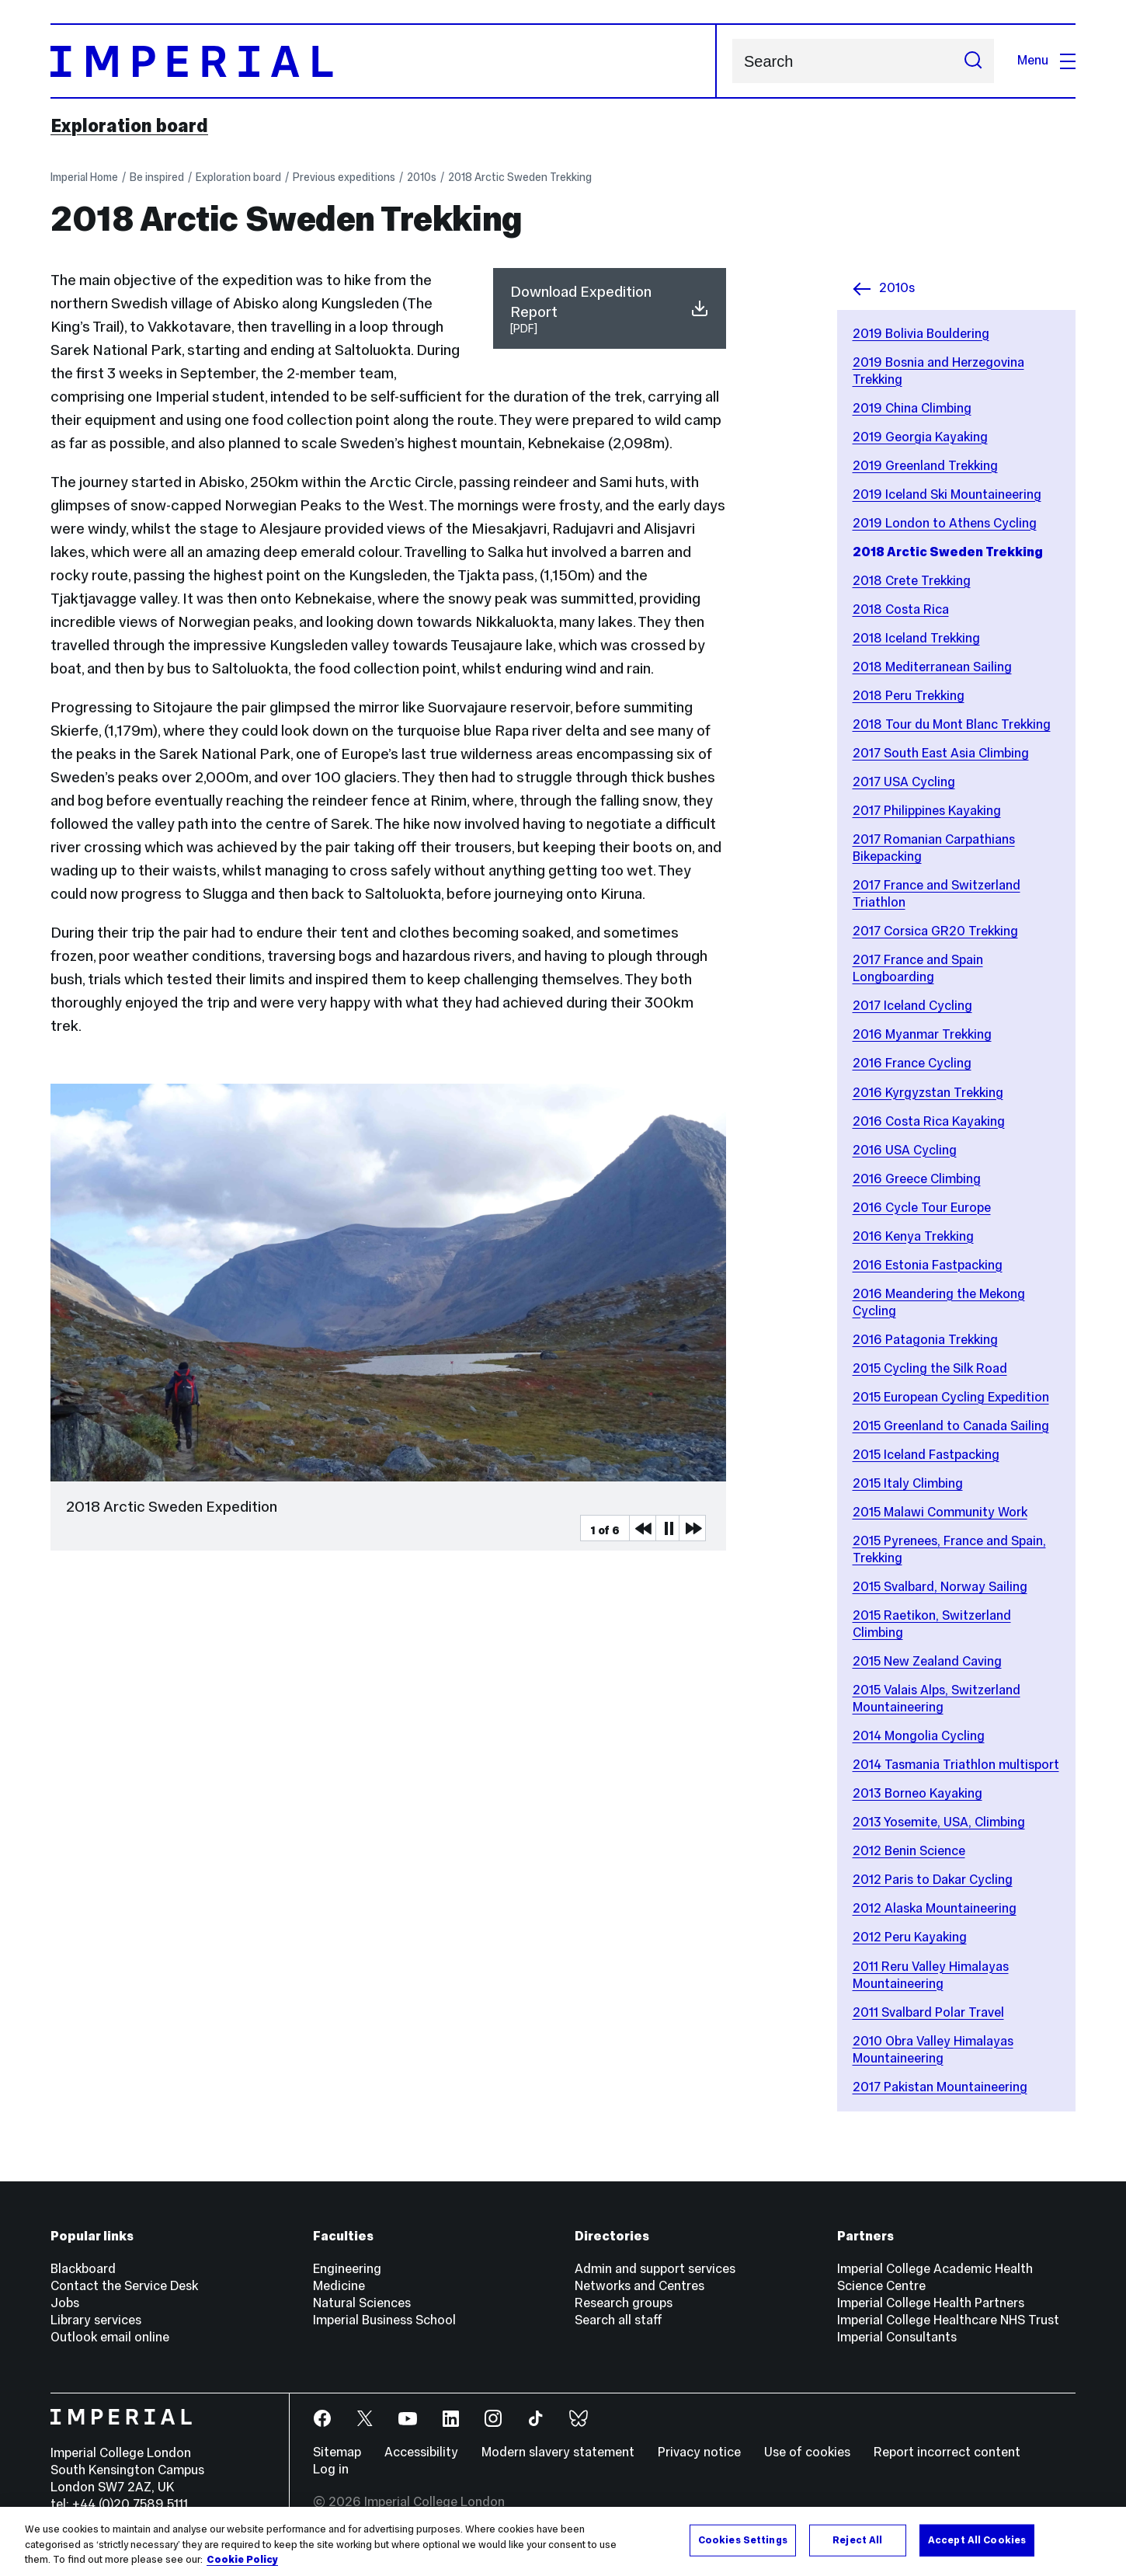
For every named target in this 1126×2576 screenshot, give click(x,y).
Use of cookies (807, 2452)
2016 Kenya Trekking (913, 1236)
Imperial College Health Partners (930, 2303)
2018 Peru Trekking (908, 696)
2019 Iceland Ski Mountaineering (947, 494)
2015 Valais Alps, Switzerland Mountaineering (936, 1698)
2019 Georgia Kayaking (920, 437)
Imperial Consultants (897, 2337)
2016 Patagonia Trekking (925, 1340)
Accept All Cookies (977, 2539)
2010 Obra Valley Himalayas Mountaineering (933, 2049)
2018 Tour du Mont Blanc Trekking (952, 724)
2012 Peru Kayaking (910, 1937)
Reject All (857, 2539)
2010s (421, 177)
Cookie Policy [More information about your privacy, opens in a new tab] (242, 2559)
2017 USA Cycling (904, 782)
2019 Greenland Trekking (925, 466)
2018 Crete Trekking (912, 581)
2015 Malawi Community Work (940, 1512)
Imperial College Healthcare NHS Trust (948, 2320)
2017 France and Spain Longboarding (918, 968)
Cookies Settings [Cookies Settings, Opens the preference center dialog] (742, 2539)
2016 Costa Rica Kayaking (929, 1121)
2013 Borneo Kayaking (917, 1793)
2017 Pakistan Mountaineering (940, 2087)
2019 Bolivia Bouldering (921, 333)
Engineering (347, 2269)
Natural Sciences (362, 2303)
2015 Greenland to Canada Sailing (951, 1426)
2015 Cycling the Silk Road (930, 1368)
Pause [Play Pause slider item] (668, 1528)
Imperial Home (84, 177)
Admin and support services (655, 2269)
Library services (95, 2320)
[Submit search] (973, 61)
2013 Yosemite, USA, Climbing (939, 1822)
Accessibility (421, 2452)
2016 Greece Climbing (917, 1179)
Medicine (339, 2286)
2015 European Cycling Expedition (951, 1397)
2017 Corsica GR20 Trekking (935, 931)
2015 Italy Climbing (908, 1483)
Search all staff (618, 2320)
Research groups (623, 2303)
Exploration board (129, 126)
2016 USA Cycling (905, 1150)
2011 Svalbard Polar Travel (928, 2012)
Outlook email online (109, 2337)
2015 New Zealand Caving (927, 1661)
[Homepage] (383, 61)
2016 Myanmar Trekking (922, 1034)
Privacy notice (699, 2452)
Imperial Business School (384, 2320)
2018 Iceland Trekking (916, 638)
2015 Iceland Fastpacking (926, 1454)
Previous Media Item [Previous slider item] (642, 1528)
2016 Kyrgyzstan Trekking (928, 1092)
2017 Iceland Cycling (912, 1005)
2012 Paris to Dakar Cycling (933, 1879)
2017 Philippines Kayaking (927, 810)
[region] (563, 2541)
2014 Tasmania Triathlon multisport (956, 1764)
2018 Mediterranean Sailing (932, 667)
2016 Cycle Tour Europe (922, 1207)
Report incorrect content (947, 2452)
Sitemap (337, 2452)
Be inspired (157, 177)
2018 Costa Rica (901, 609)
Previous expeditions (344, 177)
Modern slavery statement (557, 2452)
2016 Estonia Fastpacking (928, 1265)
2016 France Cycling (912, 1063)
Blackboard (83, 2269)
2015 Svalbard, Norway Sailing (940, 1587)
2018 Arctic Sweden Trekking (520, 177)
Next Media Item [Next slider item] (692, 1528)
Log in (331, 2469)
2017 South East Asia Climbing (941, 753)
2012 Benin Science (909, 1851)
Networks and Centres (639, 2286)
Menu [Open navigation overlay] (1046, 60)
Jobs (64, 2303)
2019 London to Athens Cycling (945, 523)
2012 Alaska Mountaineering (935, 1908)
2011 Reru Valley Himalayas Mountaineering (931, 1975)
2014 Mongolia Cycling (919, 1736)
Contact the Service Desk (124, 2286)
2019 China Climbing (912, 408)
